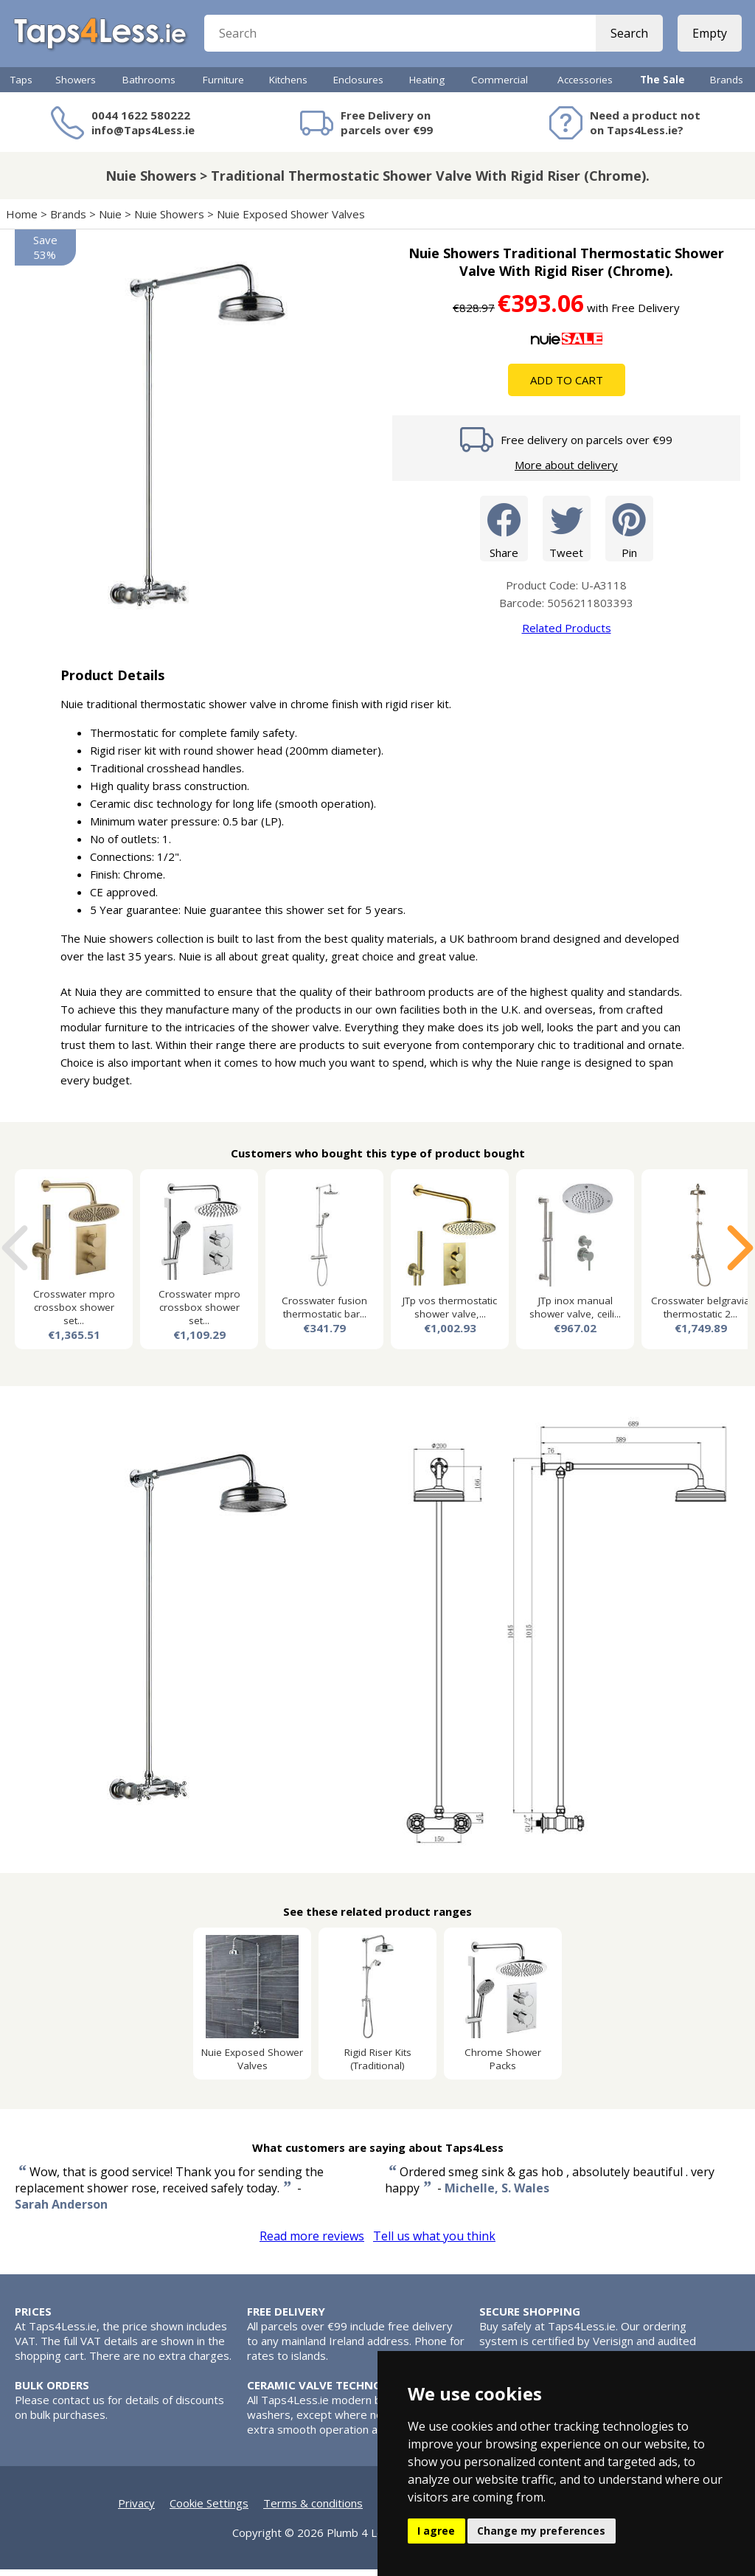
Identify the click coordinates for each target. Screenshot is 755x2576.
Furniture (223, 86)
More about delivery (566, 471)
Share (504, 534)
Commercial (499, 86)
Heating (427, 86)
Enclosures (358, 86)
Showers (75, 86)
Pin (629, 534)
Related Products (566, 634)
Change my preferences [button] (541, 2531)
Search (628, 37)
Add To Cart (566, 386)
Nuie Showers (169, 220)
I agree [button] (436, 2531)
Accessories (585, 86)
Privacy (136, 2509)
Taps (21, 86)
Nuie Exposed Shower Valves (291, 220)
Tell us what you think (434, 2242)
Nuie (110, 220)
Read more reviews (312, 2242)
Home (22, 220)
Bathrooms (148, 86)
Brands (726, 86)
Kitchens (288, 86)
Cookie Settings (209, 2509)
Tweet (567, 534)
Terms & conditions (313, 2509)
